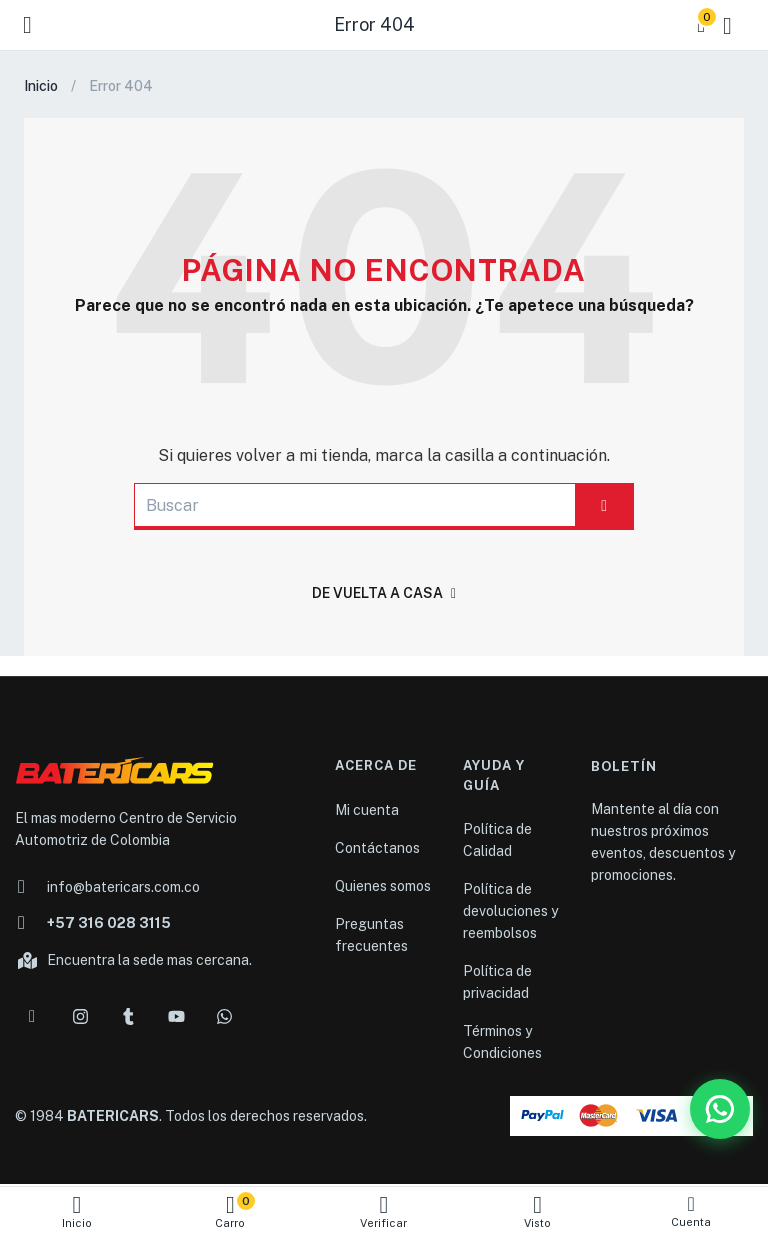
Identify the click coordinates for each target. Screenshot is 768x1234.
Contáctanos (377, 848)
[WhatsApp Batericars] (720, 1109)
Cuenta (691, 1211)
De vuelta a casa (384, 593)
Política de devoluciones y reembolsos (510, 911)
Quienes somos (383, 886)
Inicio (77, 1211)
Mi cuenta (367, 810)
